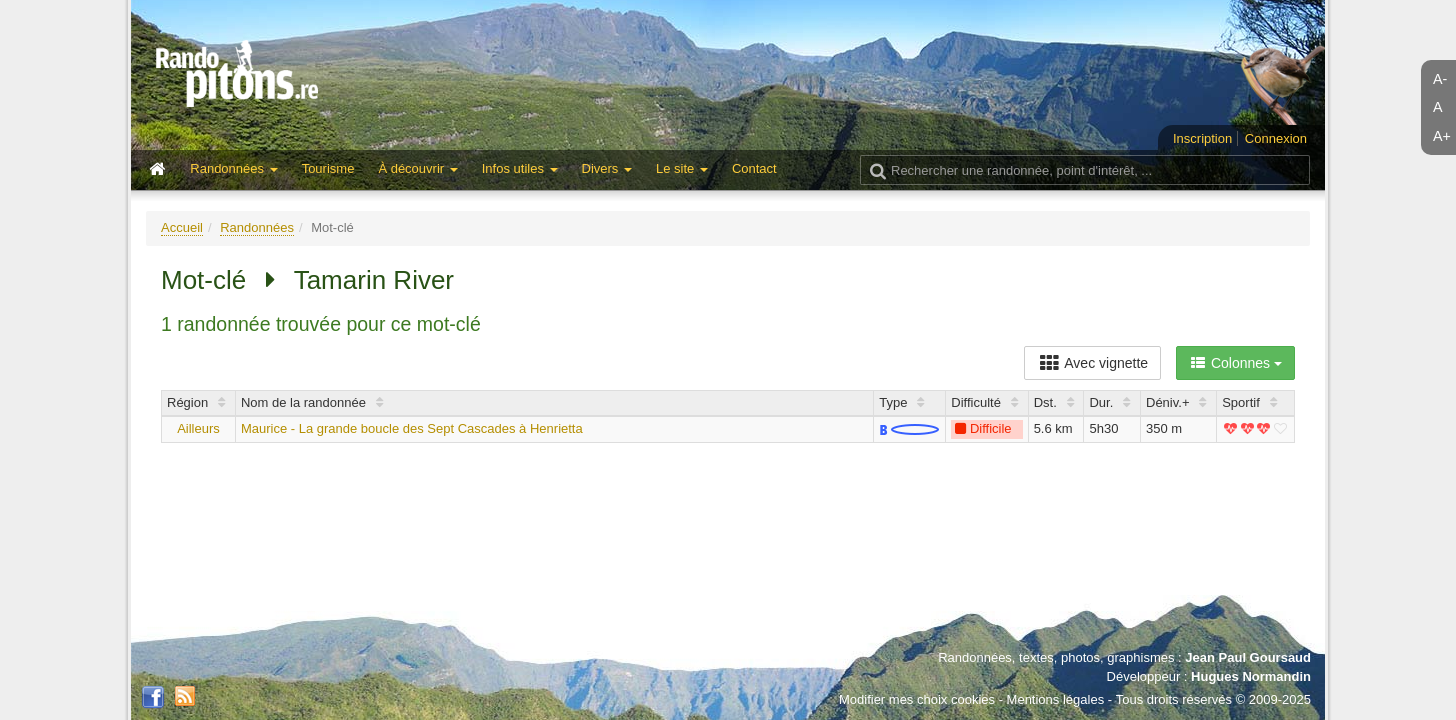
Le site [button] (682, 168)
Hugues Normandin (1251, 676)
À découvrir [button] (417, 168)
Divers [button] (607, 168)
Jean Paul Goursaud (1248, 657)
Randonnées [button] (233, 168)
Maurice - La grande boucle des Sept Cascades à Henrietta (412, 428)
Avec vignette (1092, 363)
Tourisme (328, 168)
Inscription (1202, 138)
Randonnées (257, 227)
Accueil (182, 227)
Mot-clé (203, 280)
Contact (754, 168)
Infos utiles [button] (520, 168)
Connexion (1276, 138)
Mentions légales (1056, 699)
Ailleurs (198, 428)
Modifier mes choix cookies (917, 699)
